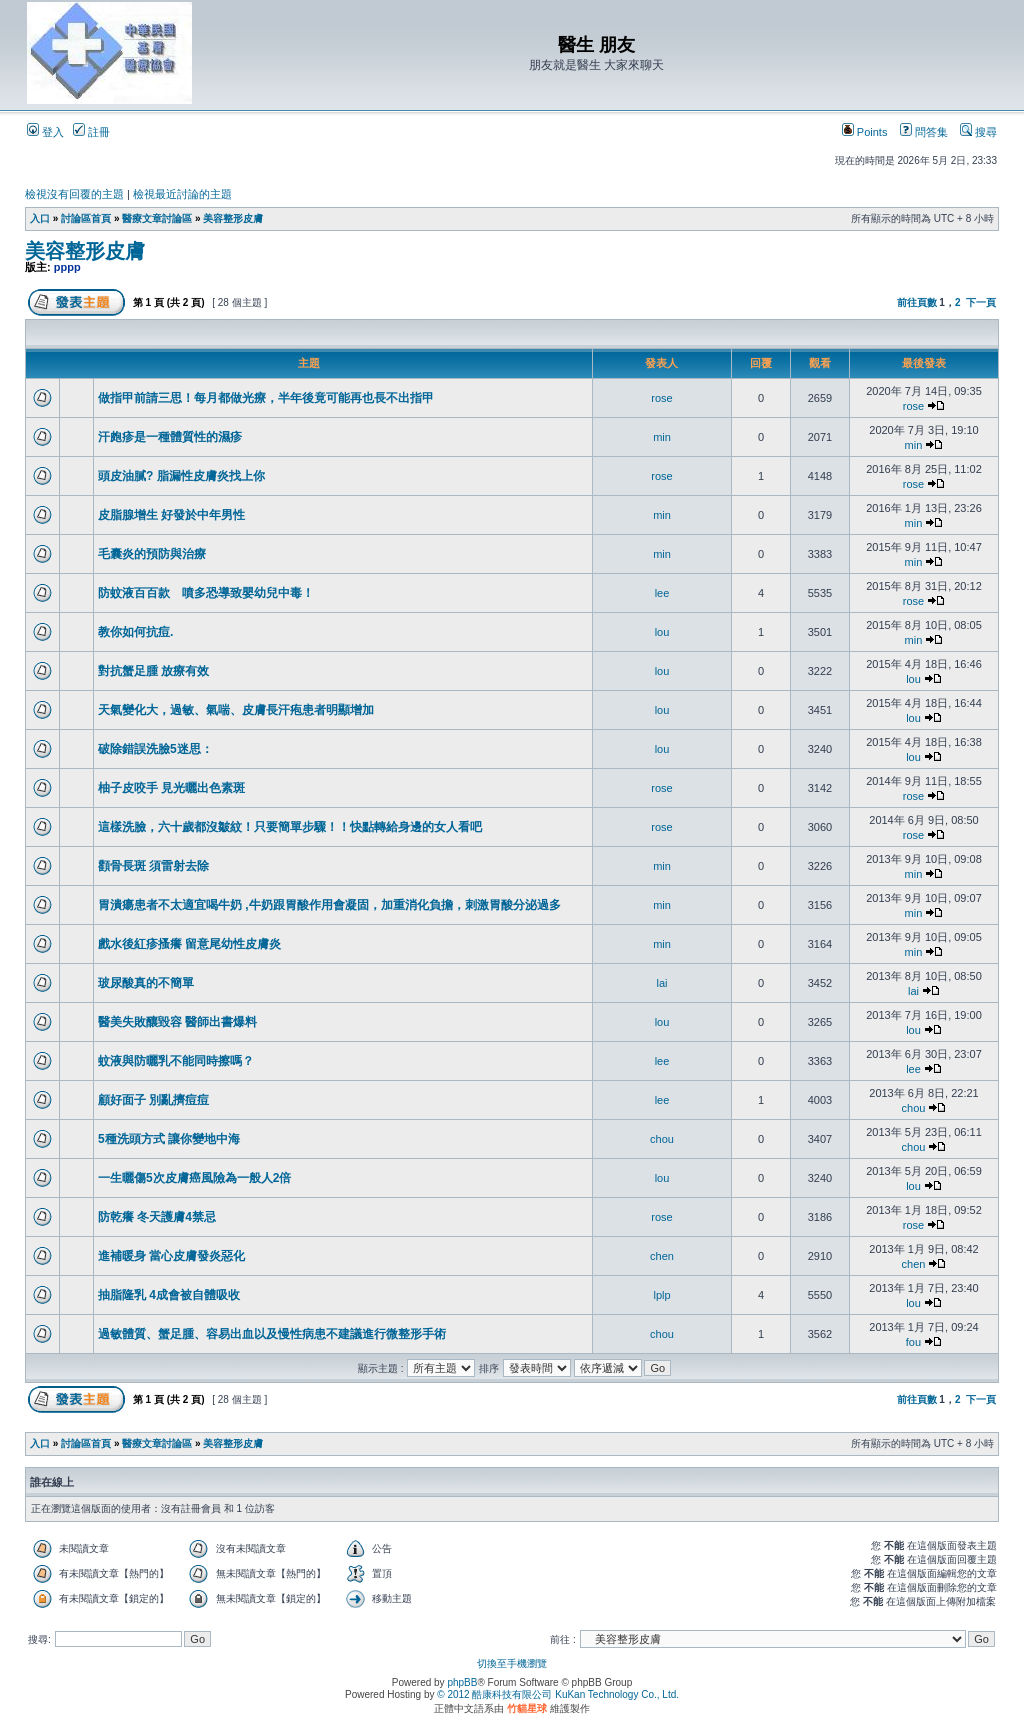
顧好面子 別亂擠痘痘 (153, 1100)
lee (662, 593)
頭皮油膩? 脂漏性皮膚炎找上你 (181, 476)
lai (661, 983)
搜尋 (978, 132)
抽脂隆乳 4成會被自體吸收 (169, 1295)
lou (662, 632)
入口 (40, 218)
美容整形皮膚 (233, 218)
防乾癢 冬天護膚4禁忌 (157, 1217)
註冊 (91, 132)
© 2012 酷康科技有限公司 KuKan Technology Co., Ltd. (558, 1694)
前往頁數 (917, 302)
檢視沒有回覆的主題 (74, 194)
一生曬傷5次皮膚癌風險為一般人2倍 (194, 1178)
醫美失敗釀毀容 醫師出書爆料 (177, 1022)
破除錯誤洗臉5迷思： (155, 749)
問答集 (924, 132)
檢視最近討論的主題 (182, 194)
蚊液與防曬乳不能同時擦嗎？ (176, 1061)
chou (914, 1108)
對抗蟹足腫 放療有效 (153, 671)
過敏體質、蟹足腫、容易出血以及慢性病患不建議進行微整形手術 (272, 1334)
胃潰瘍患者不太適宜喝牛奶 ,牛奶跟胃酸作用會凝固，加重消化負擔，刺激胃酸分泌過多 (329, 905)
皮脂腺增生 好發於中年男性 (171, 515)
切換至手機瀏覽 (512, 1663)
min (662, 437)
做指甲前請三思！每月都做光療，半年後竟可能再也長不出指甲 (266, 398)
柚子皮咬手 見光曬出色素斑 (171, 788)
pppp (67, 267)
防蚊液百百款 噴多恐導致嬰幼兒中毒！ (206, 593)
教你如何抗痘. (135, 632)
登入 (45, 132)
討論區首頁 (86, 218)
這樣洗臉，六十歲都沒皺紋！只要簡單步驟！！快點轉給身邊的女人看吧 (290, 827)
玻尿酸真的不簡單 (146, 983)
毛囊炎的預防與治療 (152, 554)
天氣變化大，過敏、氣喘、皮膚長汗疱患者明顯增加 (236, 710)
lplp (661, 1295)
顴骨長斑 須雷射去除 (153, 866)
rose (661, 398)
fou (913, 1342)
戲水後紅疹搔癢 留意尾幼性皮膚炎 (189, 944)
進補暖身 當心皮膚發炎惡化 (171, 1256)
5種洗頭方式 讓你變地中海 (169, 1139)
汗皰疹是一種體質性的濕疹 (170, 437)
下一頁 (981, 302)
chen (662, 1256)
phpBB (462, 1682)
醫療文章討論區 (157, 218)
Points (865, 132)
